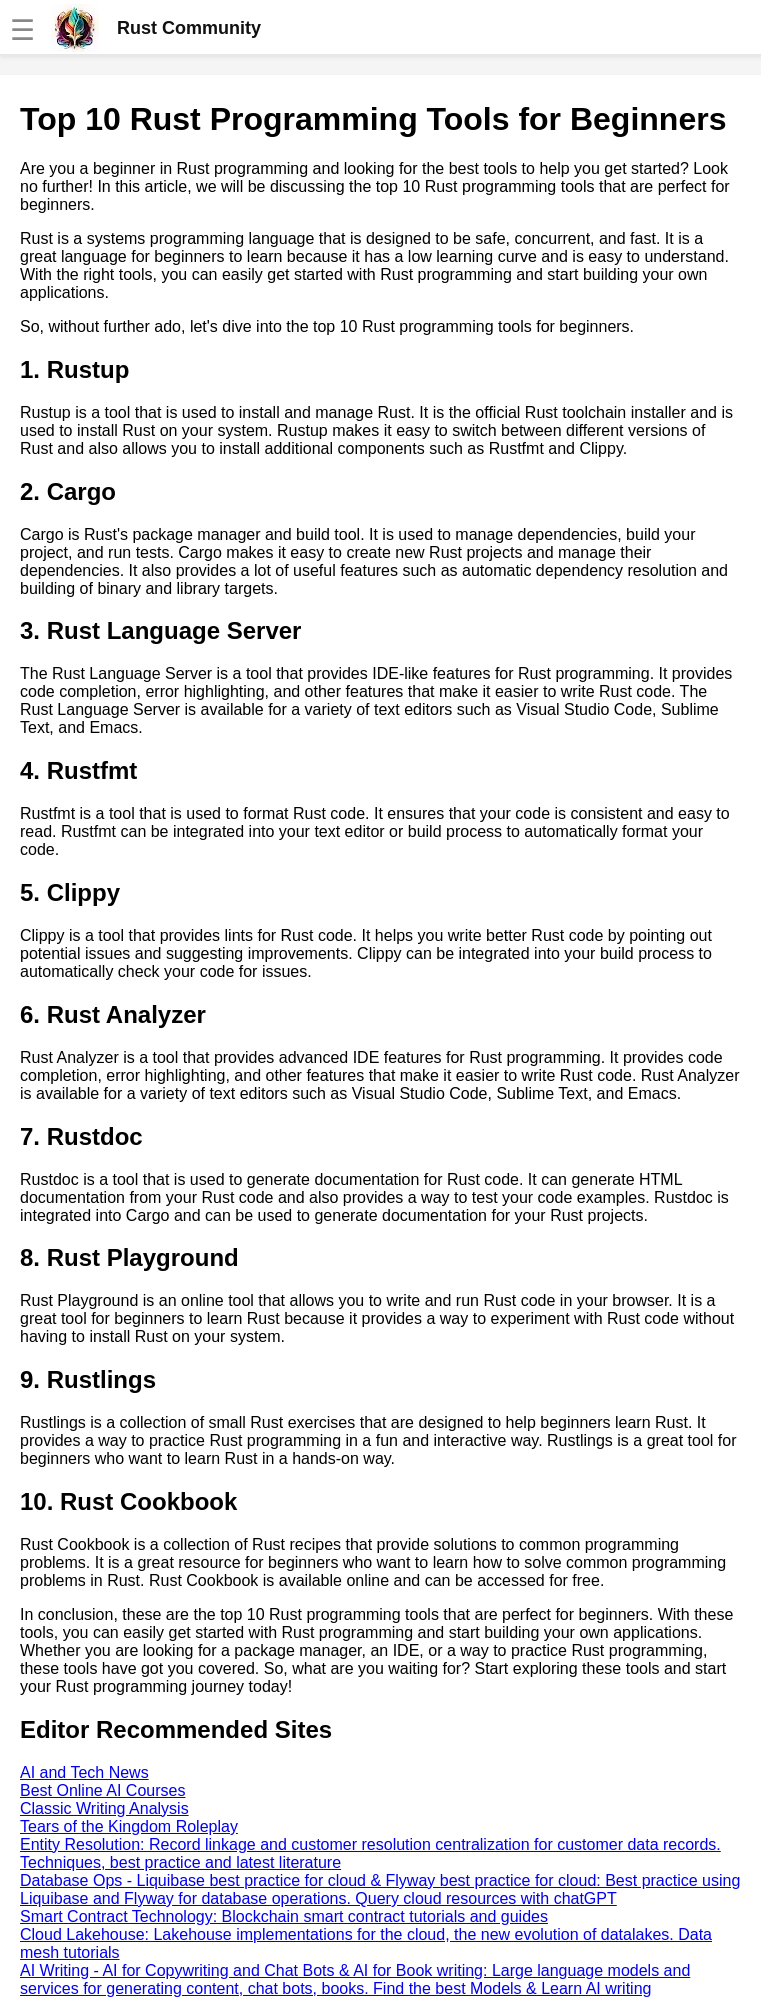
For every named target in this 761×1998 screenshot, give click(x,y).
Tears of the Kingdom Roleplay (129, 1826)
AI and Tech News (84, 1772)
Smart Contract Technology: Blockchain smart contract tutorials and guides (284, 1916)
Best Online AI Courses (102, 1790)
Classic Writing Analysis (104, 1808)
